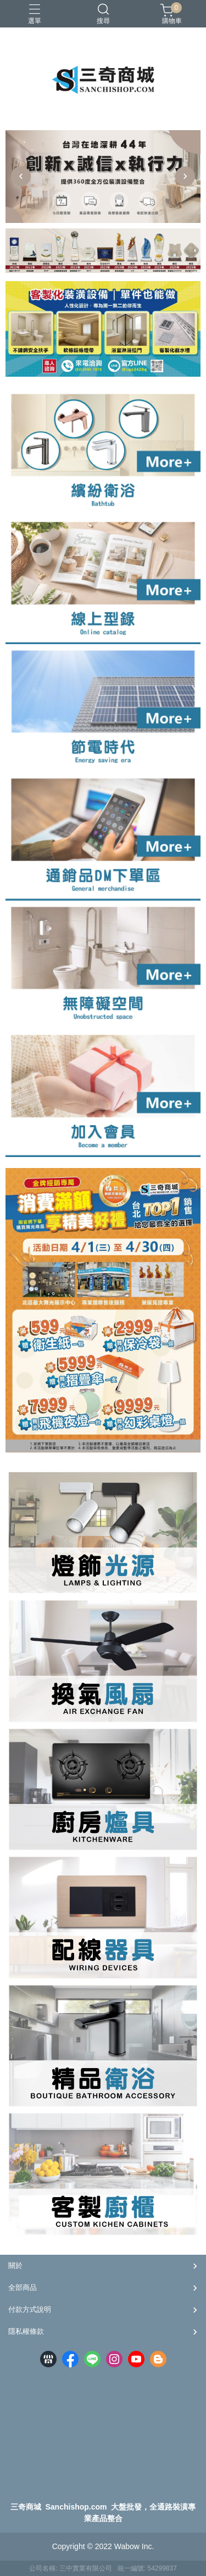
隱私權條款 (26, 2331)
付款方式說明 (29, 2309)
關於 (15, 2265)
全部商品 (22, 2287)
